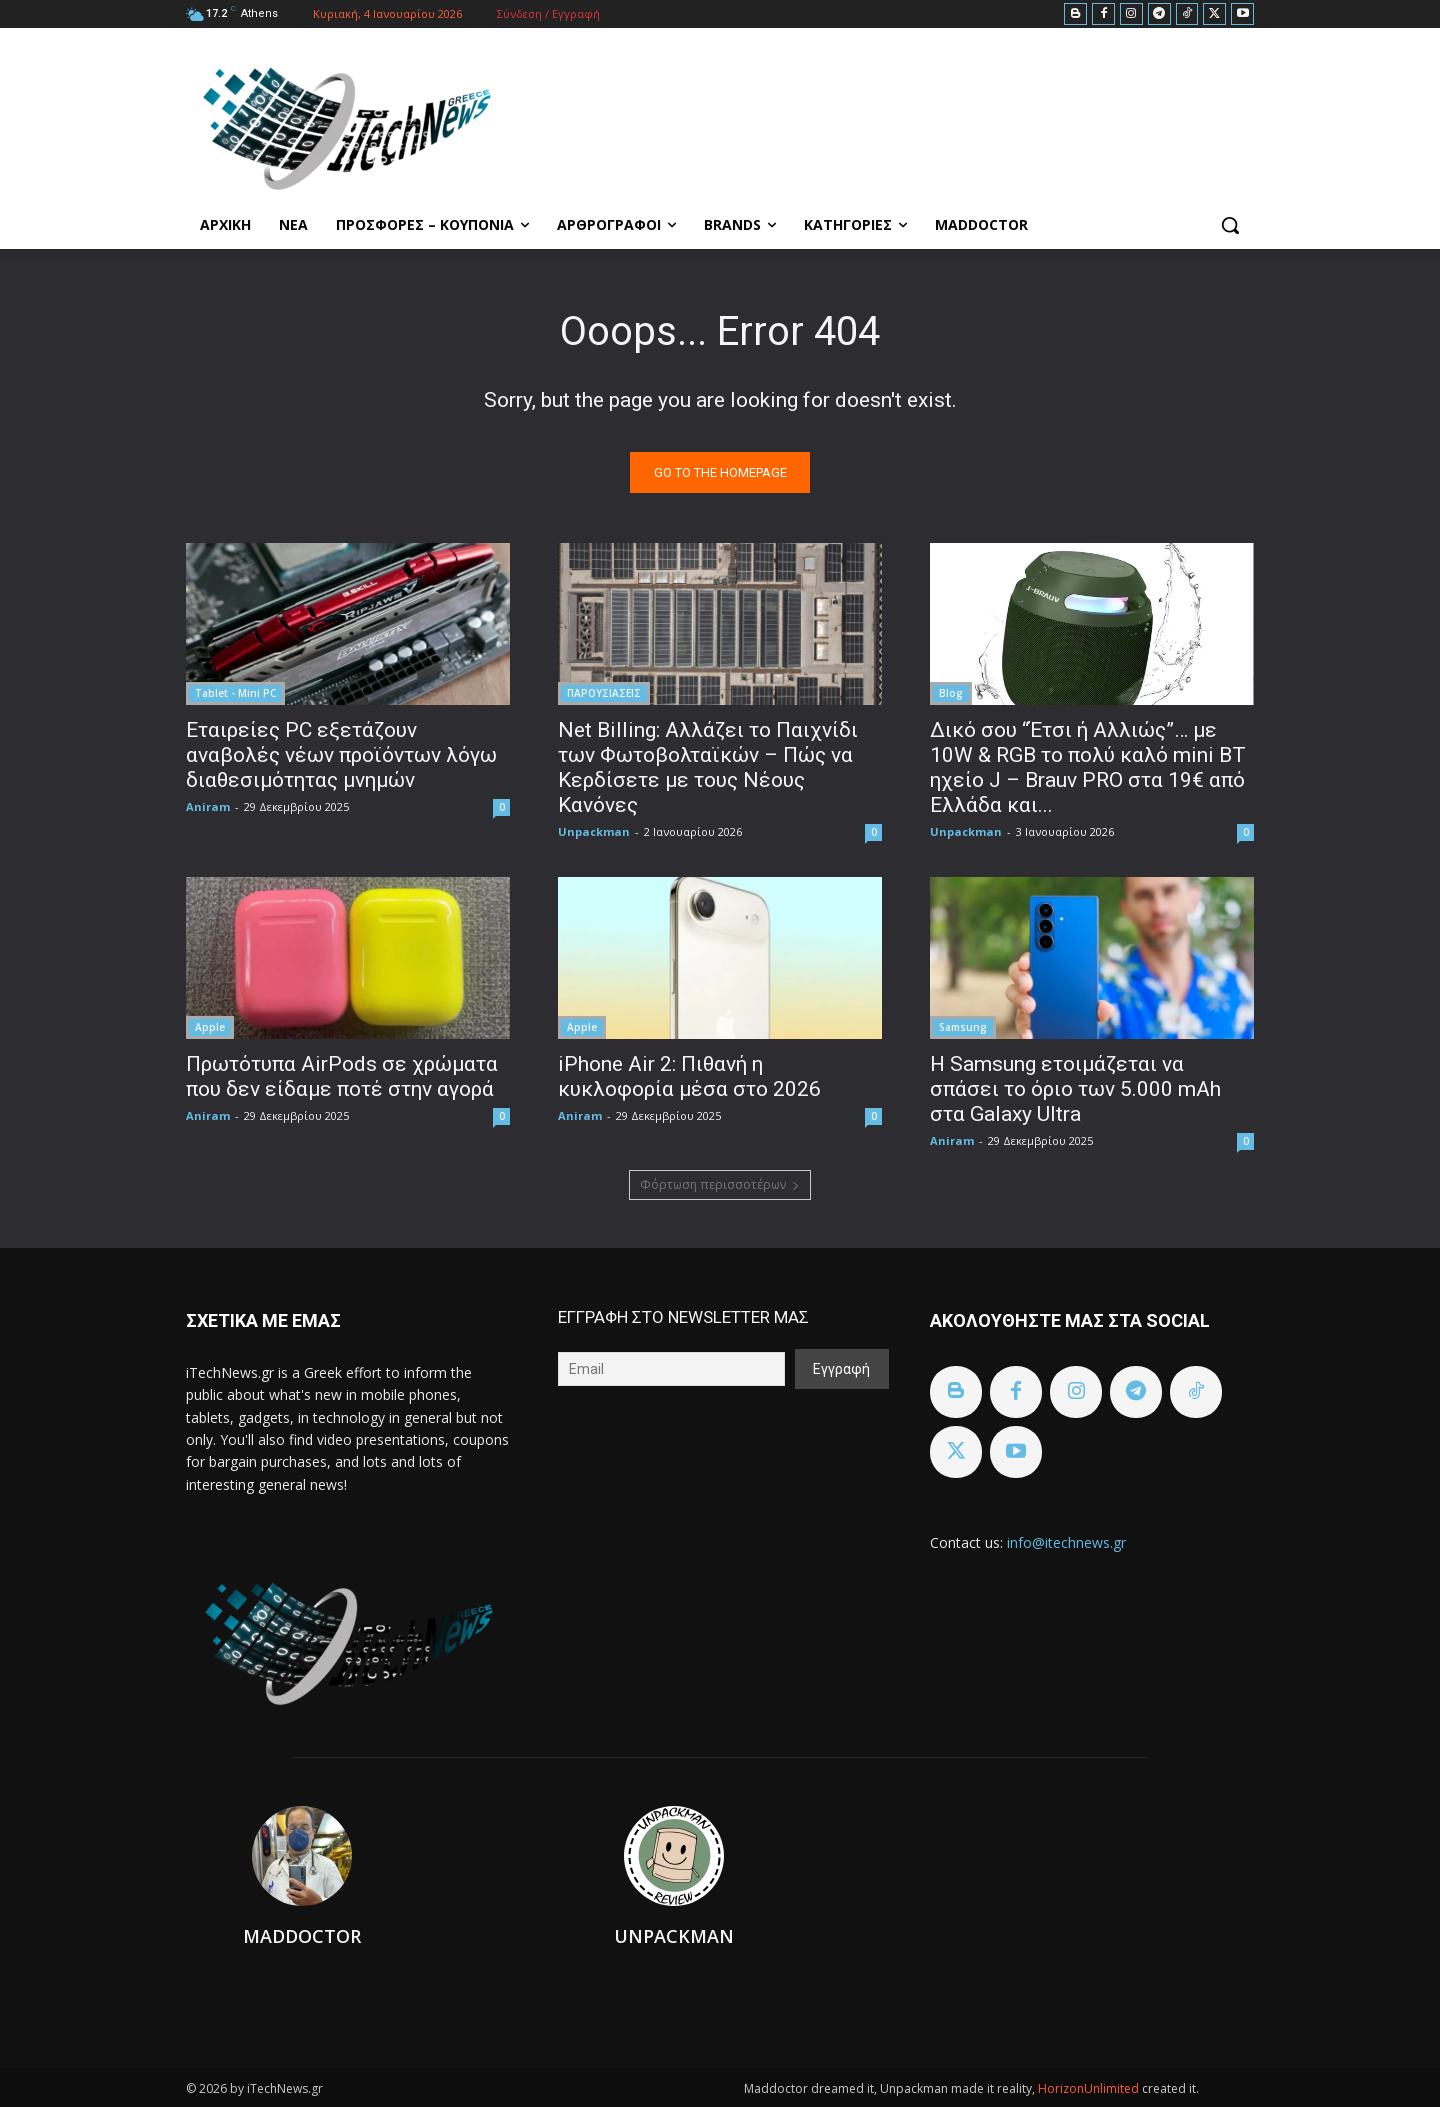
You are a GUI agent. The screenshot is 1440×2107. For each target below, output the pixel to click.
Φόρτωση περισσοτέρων (720, 1184)
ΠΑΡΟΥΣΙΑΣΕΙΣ (604, 693)
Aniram (208, 806)
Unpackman (594, 831)
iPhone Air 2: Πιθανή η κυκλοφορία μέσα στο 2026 (689, 1076)
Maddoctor (302, 1936)
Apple (210, 1027)
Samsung (963, 1027)
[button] (1230, 225)
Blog (951, 693)
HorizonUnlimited (1090, 2088)
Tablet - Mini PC (235, 693)
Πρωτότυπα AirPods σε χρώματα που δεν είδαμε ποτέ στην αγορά (342, 1076)
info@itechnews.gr (1066, 1542)
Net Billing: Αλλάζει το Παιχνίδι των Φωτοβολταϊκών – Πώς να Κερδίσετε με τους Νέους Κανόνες (708, 767)
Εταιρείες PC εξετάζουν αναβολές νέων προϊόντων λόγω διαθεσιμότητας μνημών (341, 755)
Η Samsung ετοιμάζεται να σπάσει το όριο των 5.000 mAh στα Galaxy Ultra (1075, 1089)
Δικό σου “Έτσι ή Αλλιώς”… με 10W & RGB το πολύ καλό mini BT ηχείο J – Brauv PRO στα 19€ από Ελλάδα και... (1088, 767)
